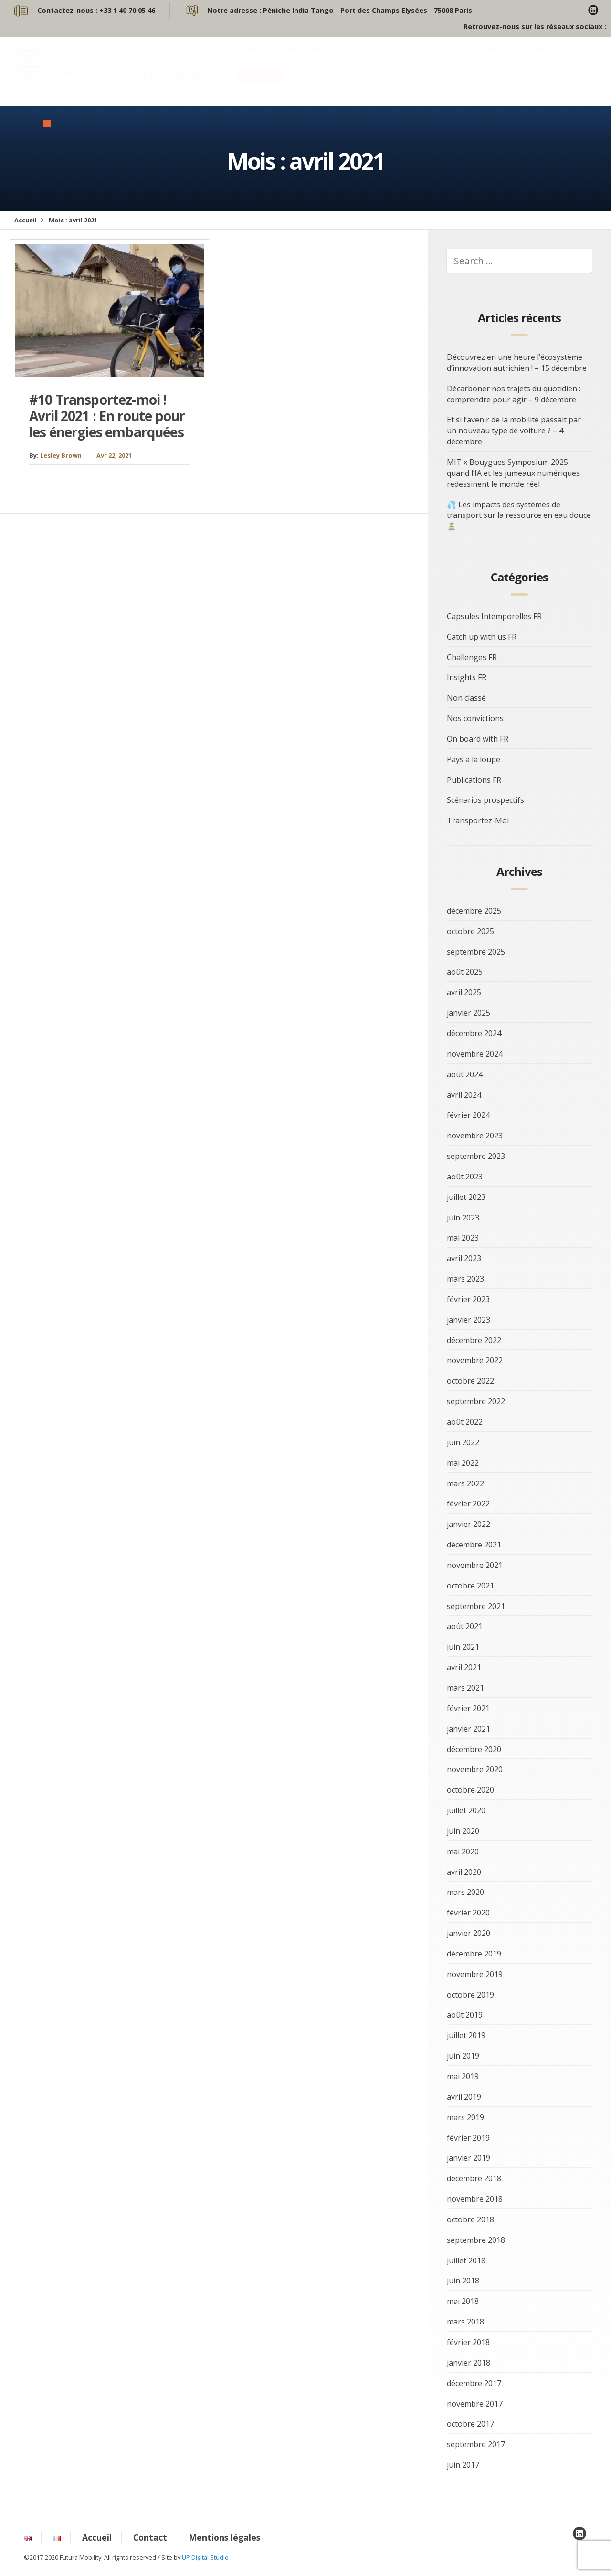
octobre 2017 (470, 2423)
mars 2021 (465, 1687)
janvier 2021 (468, 1729)
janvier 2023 (468, 1319)
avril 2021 (464, 1667)
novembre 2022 (475, 1360)
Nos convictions (416, 57)
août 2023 (465, 1176)
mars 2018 (465, 2321)
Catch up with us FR (481, 636)
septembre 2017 (476, 2444)
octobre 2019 (470, 1994)
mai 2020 (463, 1851)
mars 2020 (465, 1892)
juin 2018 (463, 2280)
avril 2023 (464, 1258)
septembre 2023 (476, 1156)
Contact (260, 84)
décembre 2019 (474, 1953)
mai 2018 (463, 2301)
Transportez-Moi (478, 820)
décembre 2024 (474, 1033)
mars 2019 (465, 2117)
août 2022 (465, 1422)
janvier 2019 (468, 2158)
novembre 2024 (475, 1054)
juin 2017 (463, 2465)
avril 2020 (464, 1872)
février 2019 (468, 2138)
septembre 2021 (476, 1606)
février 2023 (468, 1299)
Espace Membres (180, 85)
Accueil (25, 220)
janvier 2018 (468, 2362)
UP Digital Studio (205, 2557)
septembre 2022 (476, 1401)
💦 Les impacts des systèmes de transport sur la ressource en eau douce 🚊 (519, 515)
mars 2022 (465, 1483)
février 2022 (468, 1503)
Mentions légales (224, 2537)
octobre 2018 (470, 2219)
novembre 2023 (475, 1135)
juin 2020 (463, 1831)
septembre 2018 (476, 2240)
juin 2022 (463, 1442)
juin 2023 (463, 1217)
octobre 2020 (470, 1790)
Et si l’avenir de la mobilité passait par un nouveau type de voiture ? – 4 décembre (514, 430)
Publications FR (474, 780)
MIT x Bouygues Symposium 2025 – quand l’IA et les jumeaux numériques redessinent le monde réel (513, 473)
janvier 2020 (468, 1933)
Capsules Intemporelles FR (494, 616)
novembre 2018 (475, 2199)
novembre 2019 (475, 1974)
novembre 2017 (475, 2403)
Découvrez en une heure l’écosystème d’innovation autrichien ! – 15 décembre (517, 362)
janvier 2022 (468, 1524)
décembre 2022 (474, 1340)
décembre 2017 (474, 2383)
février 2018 (468, 2342)
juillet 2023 (466, 1197)
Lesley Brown (61, 455)
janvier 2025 (468, 1013)
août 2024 (465, 1074)
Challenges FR (472, 657)
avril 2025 (464, 992)
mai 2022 (463, 1463)
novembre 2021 (475, 1565)
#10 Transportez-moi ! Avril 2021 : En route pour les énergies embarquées (107, 415)
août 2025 (465, 972)
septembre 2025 (476, 951)
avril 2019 (464, 2097)
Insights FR (466, 677)
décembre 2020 (474, 1749)
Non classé (466, 698)
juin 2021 (463, 1646)
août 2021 (465, 1626)
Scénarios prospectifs (518, 57)
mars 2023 (465, 1278)
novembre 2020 (475, 1769)
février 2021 (468, 1708)
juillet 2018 (466, 2260)
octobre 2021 (470, 1585)
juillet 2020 (466, 1810)
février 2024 (468, 1115)
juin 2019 (463, 2055)
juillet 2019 (466, 2035)
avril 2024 (464, 1095)
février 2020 (468, 1912)
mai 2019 (463, 2076)
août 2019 (465, 2014)
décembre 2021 (474, 1544)
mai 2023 (463, 1237)
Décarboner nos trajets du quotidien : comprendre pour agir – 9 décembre (513, 394)
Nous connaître (233, 57)
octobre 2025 (470, 931)
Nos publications (324, 57)
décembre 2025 (474, 910)
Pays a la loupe (473, 759)
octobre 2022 (470, 1381)
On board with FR (477, 739)
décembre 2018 (474, 2178)
